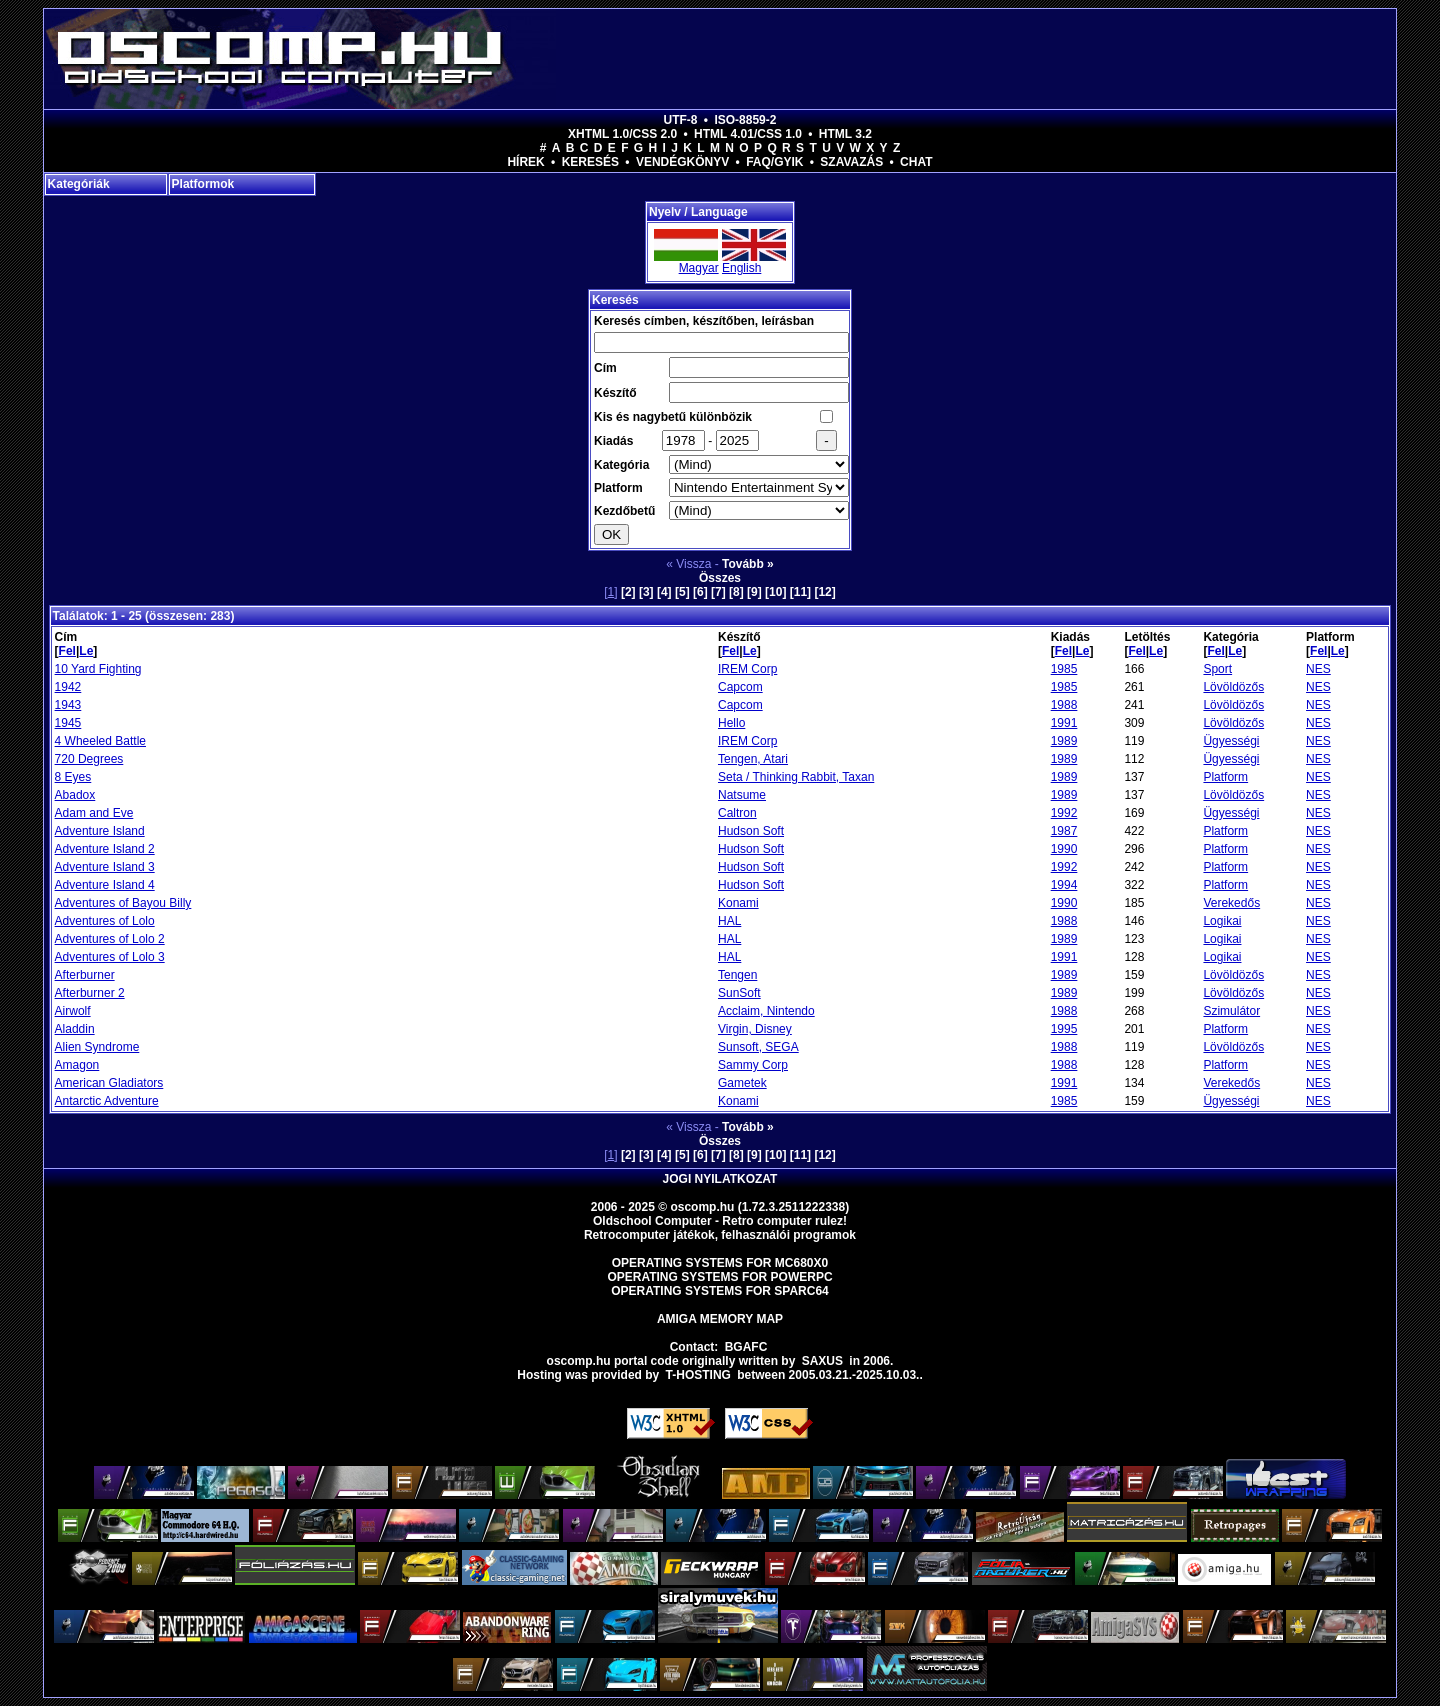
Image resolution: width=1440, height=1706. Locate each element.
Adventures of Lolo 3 (110, 957)
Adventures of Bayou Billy (123, 903)
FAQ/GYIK (774, 162)
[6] (700, 592)
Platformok (203, 184)
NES (1318, 669)
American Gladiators (109, 1083)
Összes (720, 578)
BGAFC (746, 1347)
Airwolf (73, 1011)
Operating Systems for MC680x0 (720, 1263)
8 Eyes (73, 777)
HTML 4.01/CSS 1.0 (748, 134)
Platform (1225, 777)
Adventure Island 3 (105, 867)
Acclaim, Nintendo (766, 1011)
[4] (664, 592)
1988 (1064, 705)
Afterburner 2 (90, 993)
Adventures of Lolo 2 (110, 939)
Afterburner (85, 975)
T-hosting (698, 1375)
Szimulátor (1231, 1011)
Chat (916, 162)
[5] (682, 592)
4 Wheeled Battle (100, 741)
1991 (1064, 723)
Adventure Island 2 (105, 849)
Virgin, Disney (755, 1029)
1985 (1064, 669)
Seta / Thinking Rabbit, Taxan (796, 777)
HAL (729, 921)
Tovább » (748, 564)
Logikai (1222, 921)
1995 (1064, 1029)
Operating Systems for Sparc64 (720, 1291)
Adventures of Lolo (105, 921)
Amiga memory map (720, 1319)
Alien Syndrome (97, 1047)
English (741, 268)
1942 (68, 687)
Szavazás (851, 162)
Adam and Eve (94, 813)
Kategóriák (79, 184)
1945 (68, 723)
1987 (1064, 831)
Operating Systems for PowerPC (719, 1277)
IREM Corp (747, 669)
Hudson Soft (751, 831)
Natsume (742, 795)
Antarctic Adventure (107, 1101)
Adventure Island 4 (105, 885)
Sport (1217, 669)
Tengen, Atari (753, 759)
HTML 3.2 (845, 134)
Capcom (740, 687)
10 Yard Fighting (98, 669)
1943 (68, 705)
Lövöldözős (1233, 687)
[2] (628, 592)
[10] (775, 592)
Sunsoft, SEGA (758, 1047)
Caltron (737, 813)
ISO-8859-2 (745, 120)
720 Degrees (89, 759)
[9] (754, 592)
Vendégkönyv (682, 162)
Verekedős (1231, 903)
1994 (1064, 885)
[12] (824, 592)
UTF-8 (681, 120)
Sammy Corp (753, 1065)
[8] (736, 592)
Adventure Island (100, 831)
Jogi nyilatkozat (720, 1179)
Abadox (75, 795)
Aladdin (75, 1029)
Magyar (699, 268)
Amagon (77, 1065)
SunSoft (739, 993)
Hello (731, 723)
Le (86, 651)
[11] (800, 592)
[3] (646, 592)
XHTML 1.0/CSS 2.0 (622, 134)
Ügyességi (1231, 741)
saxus (822, 1361)
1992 (1064, 813)
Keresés (590, 162)
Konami (738, 903)
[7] (718, 592)
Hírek (525, 162)
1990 (1064, 849)
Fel (67, 651)
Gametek (742, 1083)
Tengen (737, 975)
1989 (1064, 741)
